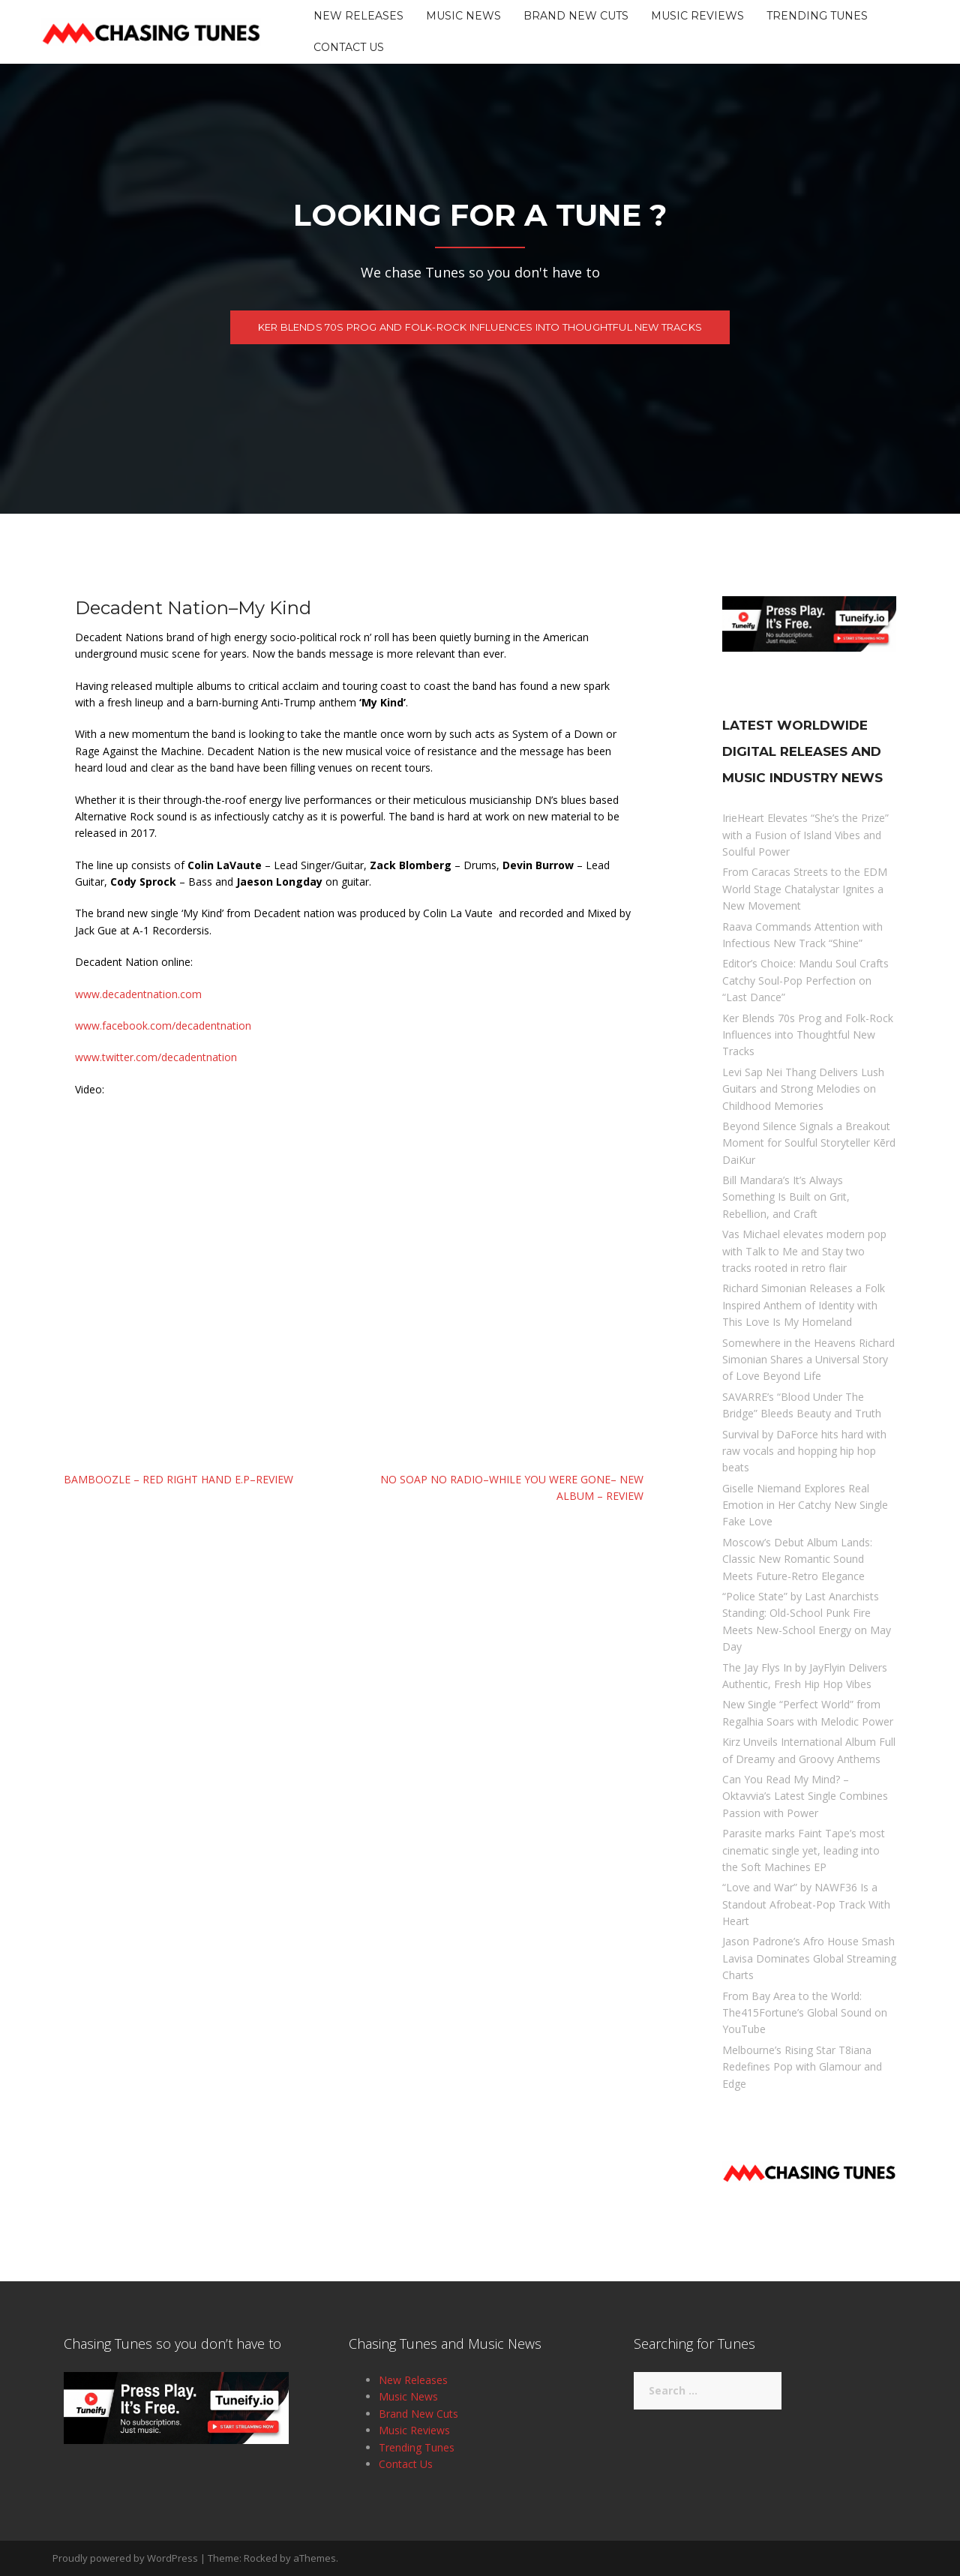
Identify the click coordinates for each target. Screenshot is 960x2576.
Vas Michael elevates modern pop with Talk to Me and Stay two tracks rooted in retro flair (804, 1251)
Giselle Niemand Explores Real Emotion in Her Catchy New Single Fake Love (805, 1505)
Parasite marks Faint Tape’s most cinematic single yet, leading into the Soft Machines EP (803, 1850)
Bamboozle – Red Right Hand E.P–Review (178, 1479)
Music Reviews (697, 15)
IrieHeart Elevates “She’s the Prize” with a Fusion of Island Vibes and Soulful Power (805, 835)
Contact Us (349, 47)
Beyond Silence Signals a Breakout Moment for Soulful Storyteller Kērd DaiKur (809, 1143)
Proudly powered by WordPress (125, 2558)
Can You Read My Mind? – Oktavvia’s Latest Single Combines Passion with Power (805, 1796)
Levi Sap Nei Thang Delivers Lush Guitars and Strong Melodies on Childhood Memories (803, 1089)
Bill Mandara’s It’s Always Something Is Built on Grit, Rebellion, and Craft (786, 1197)
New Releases (359, 15)
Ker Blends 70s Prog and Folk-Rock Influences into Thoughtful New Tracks (480, 330)
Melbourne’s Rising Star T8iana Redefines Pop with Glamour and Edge (802, 2067)
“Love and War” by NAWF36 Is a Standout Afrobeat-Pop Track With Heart (806, 1904)
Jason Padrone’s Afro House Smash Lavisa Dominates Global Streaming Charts (809, 1958)
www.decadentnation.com (138, 994)
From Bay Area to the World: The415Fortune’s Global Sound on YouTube (804, 2013)
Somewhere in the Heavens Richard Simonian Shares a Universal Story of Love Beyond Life (808, 1360)
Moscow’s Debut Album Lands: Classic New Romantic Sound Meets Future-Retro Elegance (797, 1559)
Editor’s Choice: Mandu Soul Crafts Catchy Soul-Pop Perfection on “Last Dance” (805, 980)
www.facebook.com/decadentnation (163, 1025)
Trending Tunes (817, 15)
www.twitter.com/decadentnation (156, 1057)
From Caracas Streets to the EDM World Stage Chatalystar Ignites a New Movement (804, 889)
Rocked (261, 2558)
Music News (463, 15)
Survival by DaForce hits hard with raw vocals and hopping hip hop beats (804, 1451)
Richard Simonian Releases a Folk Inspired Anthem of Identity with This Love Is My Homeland (803, 1305)
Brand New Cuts (576, 15)
